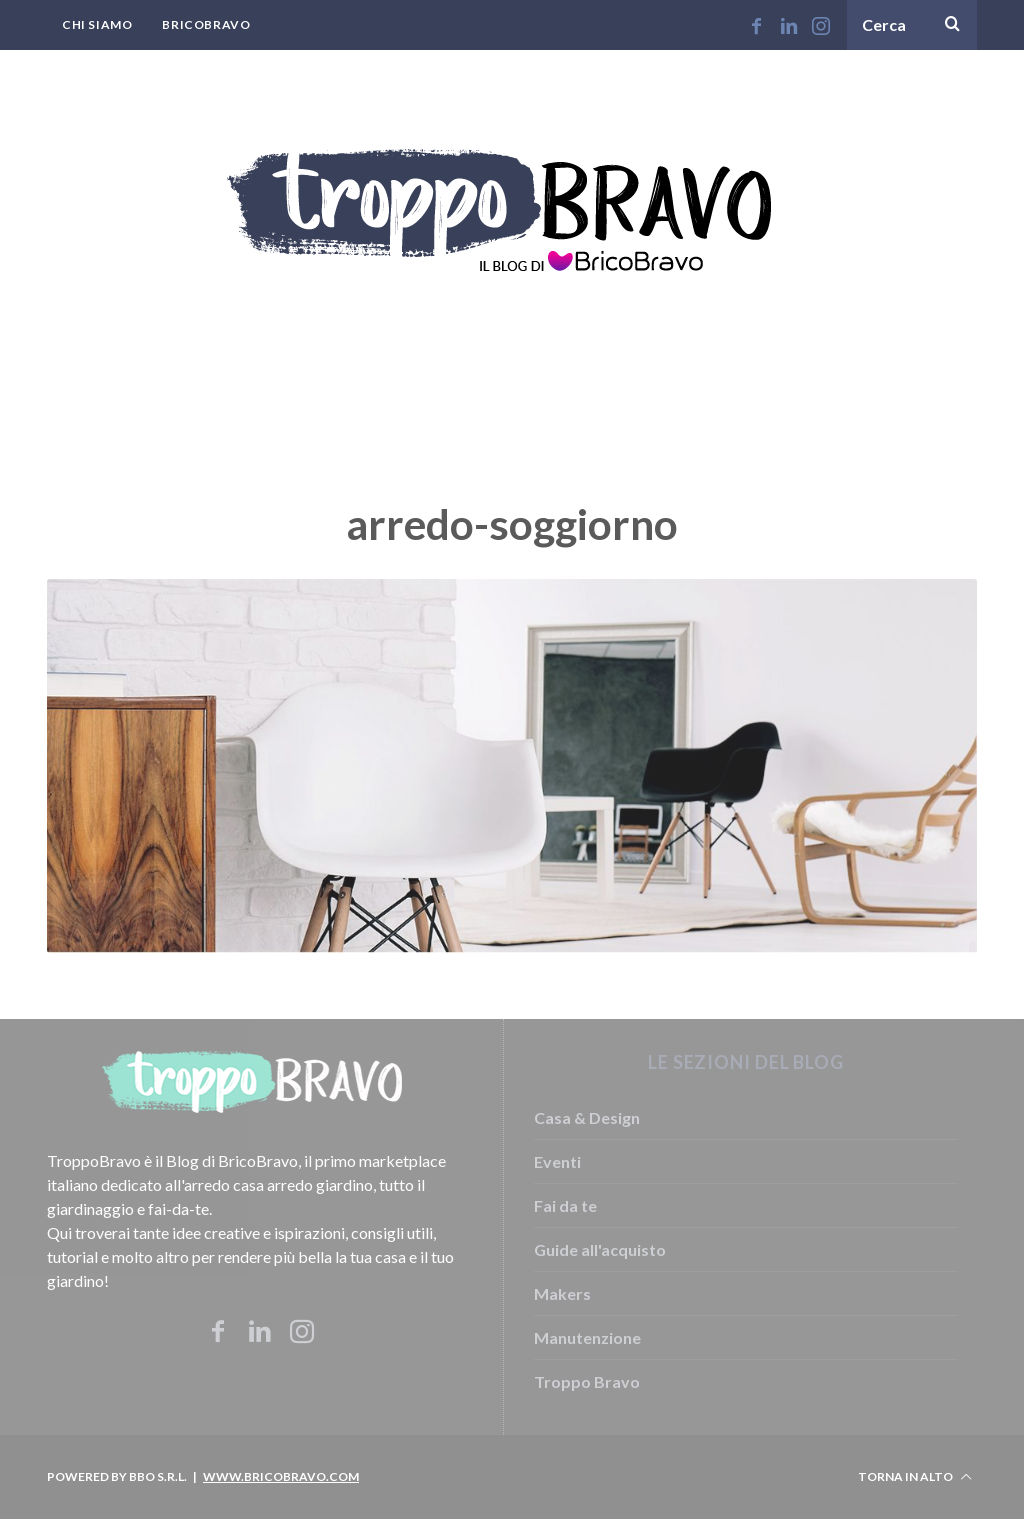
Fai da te (565, 1205)
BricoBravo (206, 24)
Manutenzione (587, 1337)
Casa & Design (587, 1117)
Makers (562, 1293)
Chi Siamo (97, 24)
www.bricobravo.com (281, 1476)
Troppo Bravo (587, 1381)
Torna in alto (915, 1477)
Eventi (557, 1161)
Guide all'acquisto (600, 1249)
